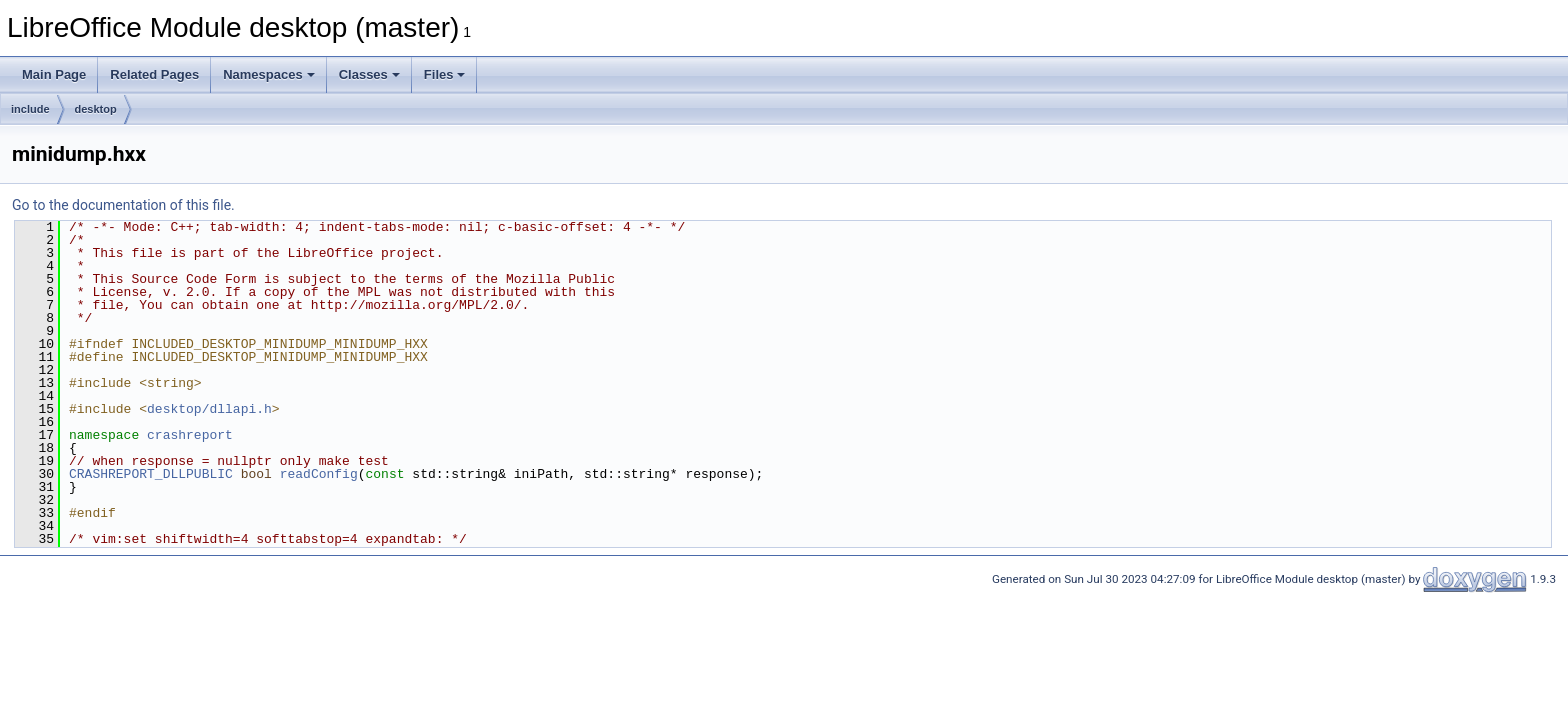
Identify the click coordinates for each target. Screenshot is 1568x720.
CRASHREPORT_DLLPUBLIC (151, 474)
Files (445, 74)
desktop (96, 109)
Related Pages (154, 74)
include (30, 109)
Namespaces (269, 74)
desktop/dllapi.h (209, 409)
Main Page (54, 74)
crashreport (190, 435)
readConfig (319, 474)
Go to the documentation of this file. (123, 205)
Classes (369, 74)
